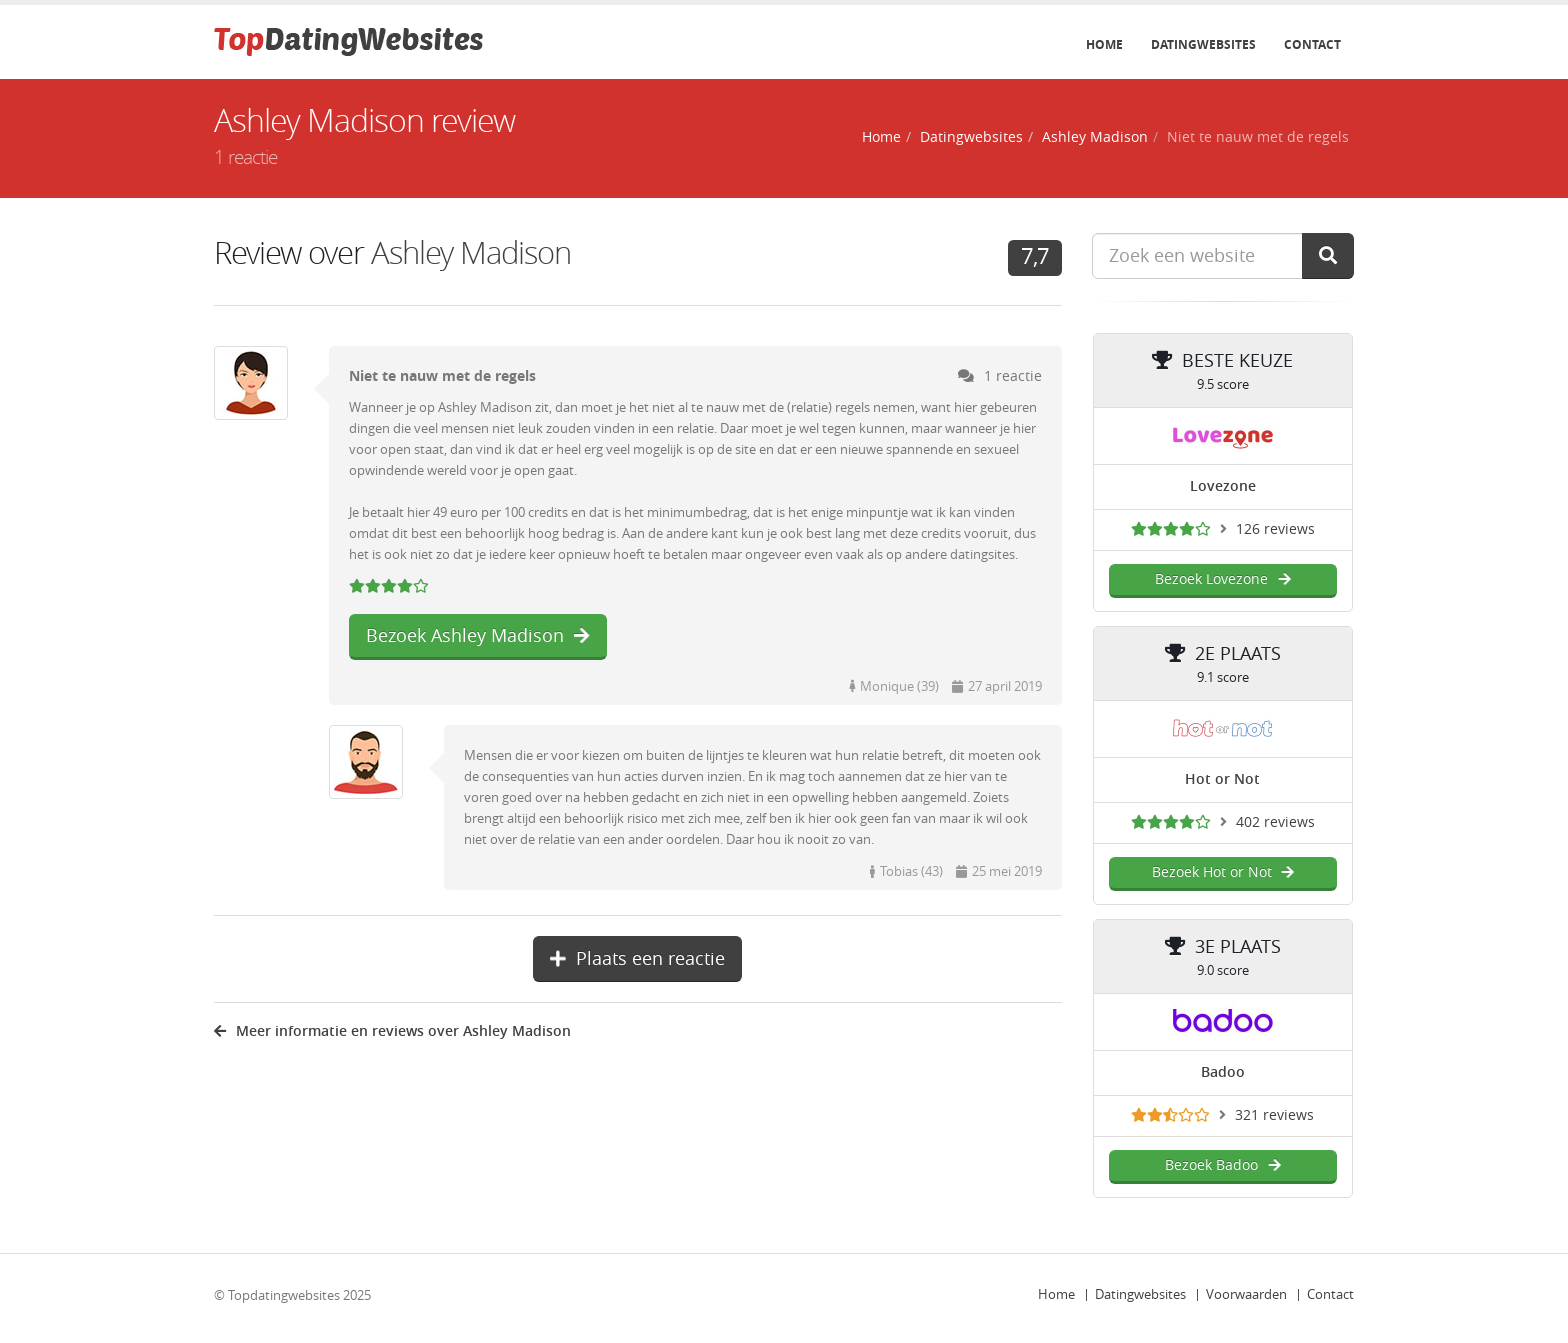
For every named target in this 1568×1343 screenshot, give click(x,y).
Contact (1312, 45)
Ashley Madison (1095, 137)
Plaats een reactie (637, 959)
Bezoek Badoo (1222, 1165)
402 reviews (1275, 822)
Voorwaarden (1246, 1294)
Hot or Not (1222, 779)
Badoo (1223, 1072)
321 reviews (1274, 1115)
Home (1104, 45)
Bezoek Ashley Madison (478, 636)
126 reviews (1275, 529)
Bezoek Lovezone (1222, 579)
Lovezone (1223, 486)
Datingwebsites (1203, 45)
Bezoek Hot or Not (1223, 872)
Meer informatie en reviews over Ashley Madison (392, 1031)
